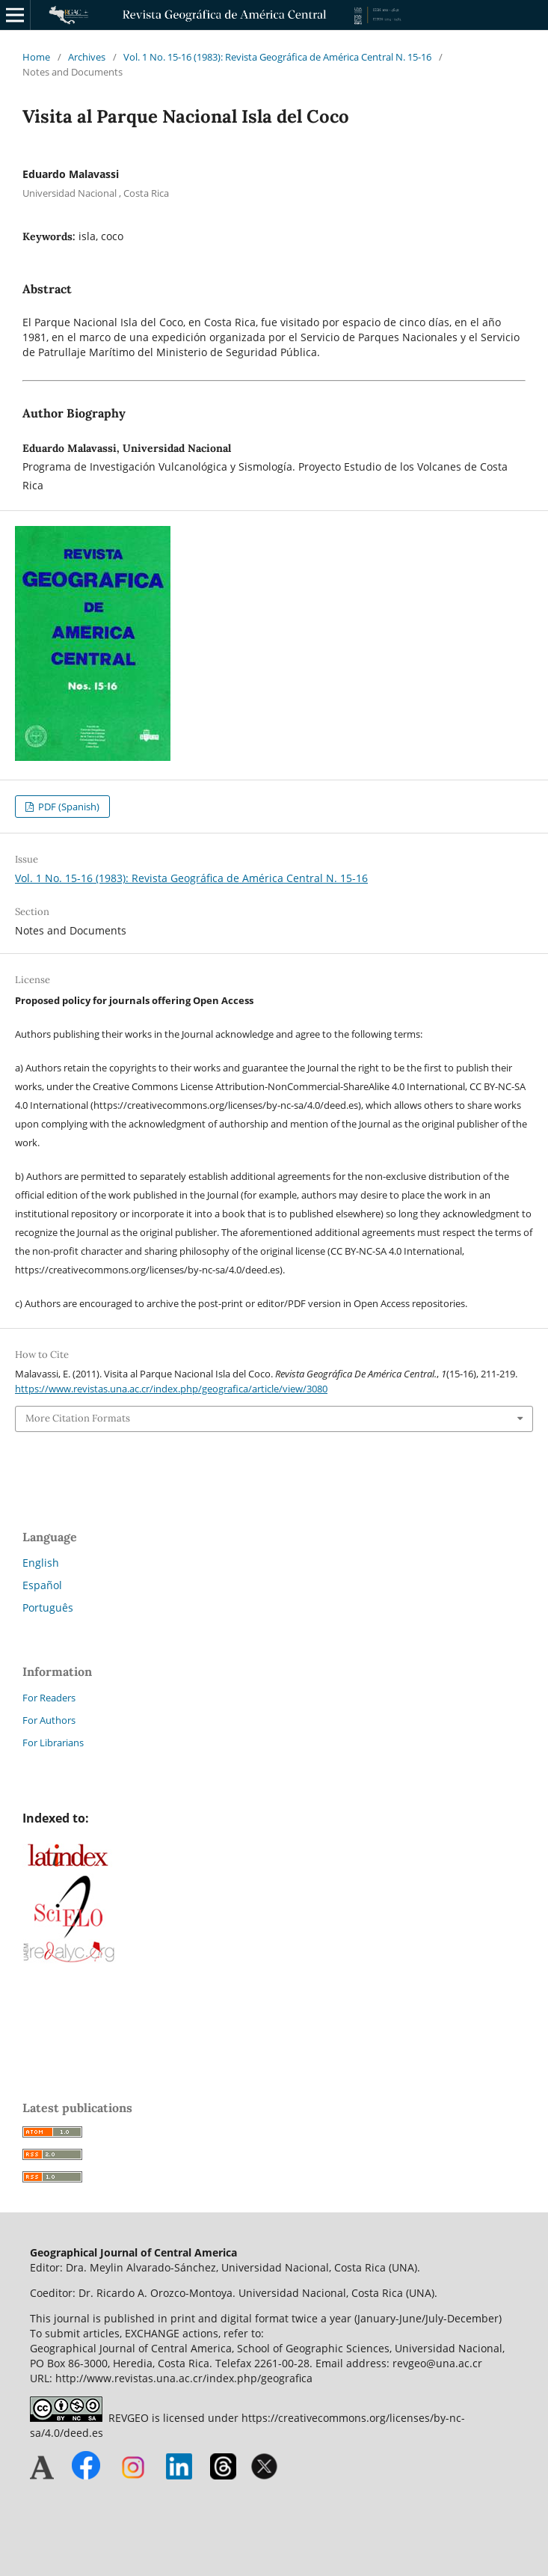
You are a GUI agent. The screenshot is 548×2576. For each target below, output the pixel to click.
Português (47, 1607)
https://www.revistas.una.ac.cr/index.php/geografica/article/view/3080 (171, 1388)
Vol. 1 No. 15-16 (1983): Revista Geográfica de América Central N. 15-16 (277, 57)
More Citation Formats (77, 1418)
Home (36, 57)
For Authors (49, 1720)
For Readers (49, 1697)
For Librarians (53, 1742)
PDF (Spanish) (67, 806)
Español (42, 1585)
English (40, 1562)
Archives (86, 57)
